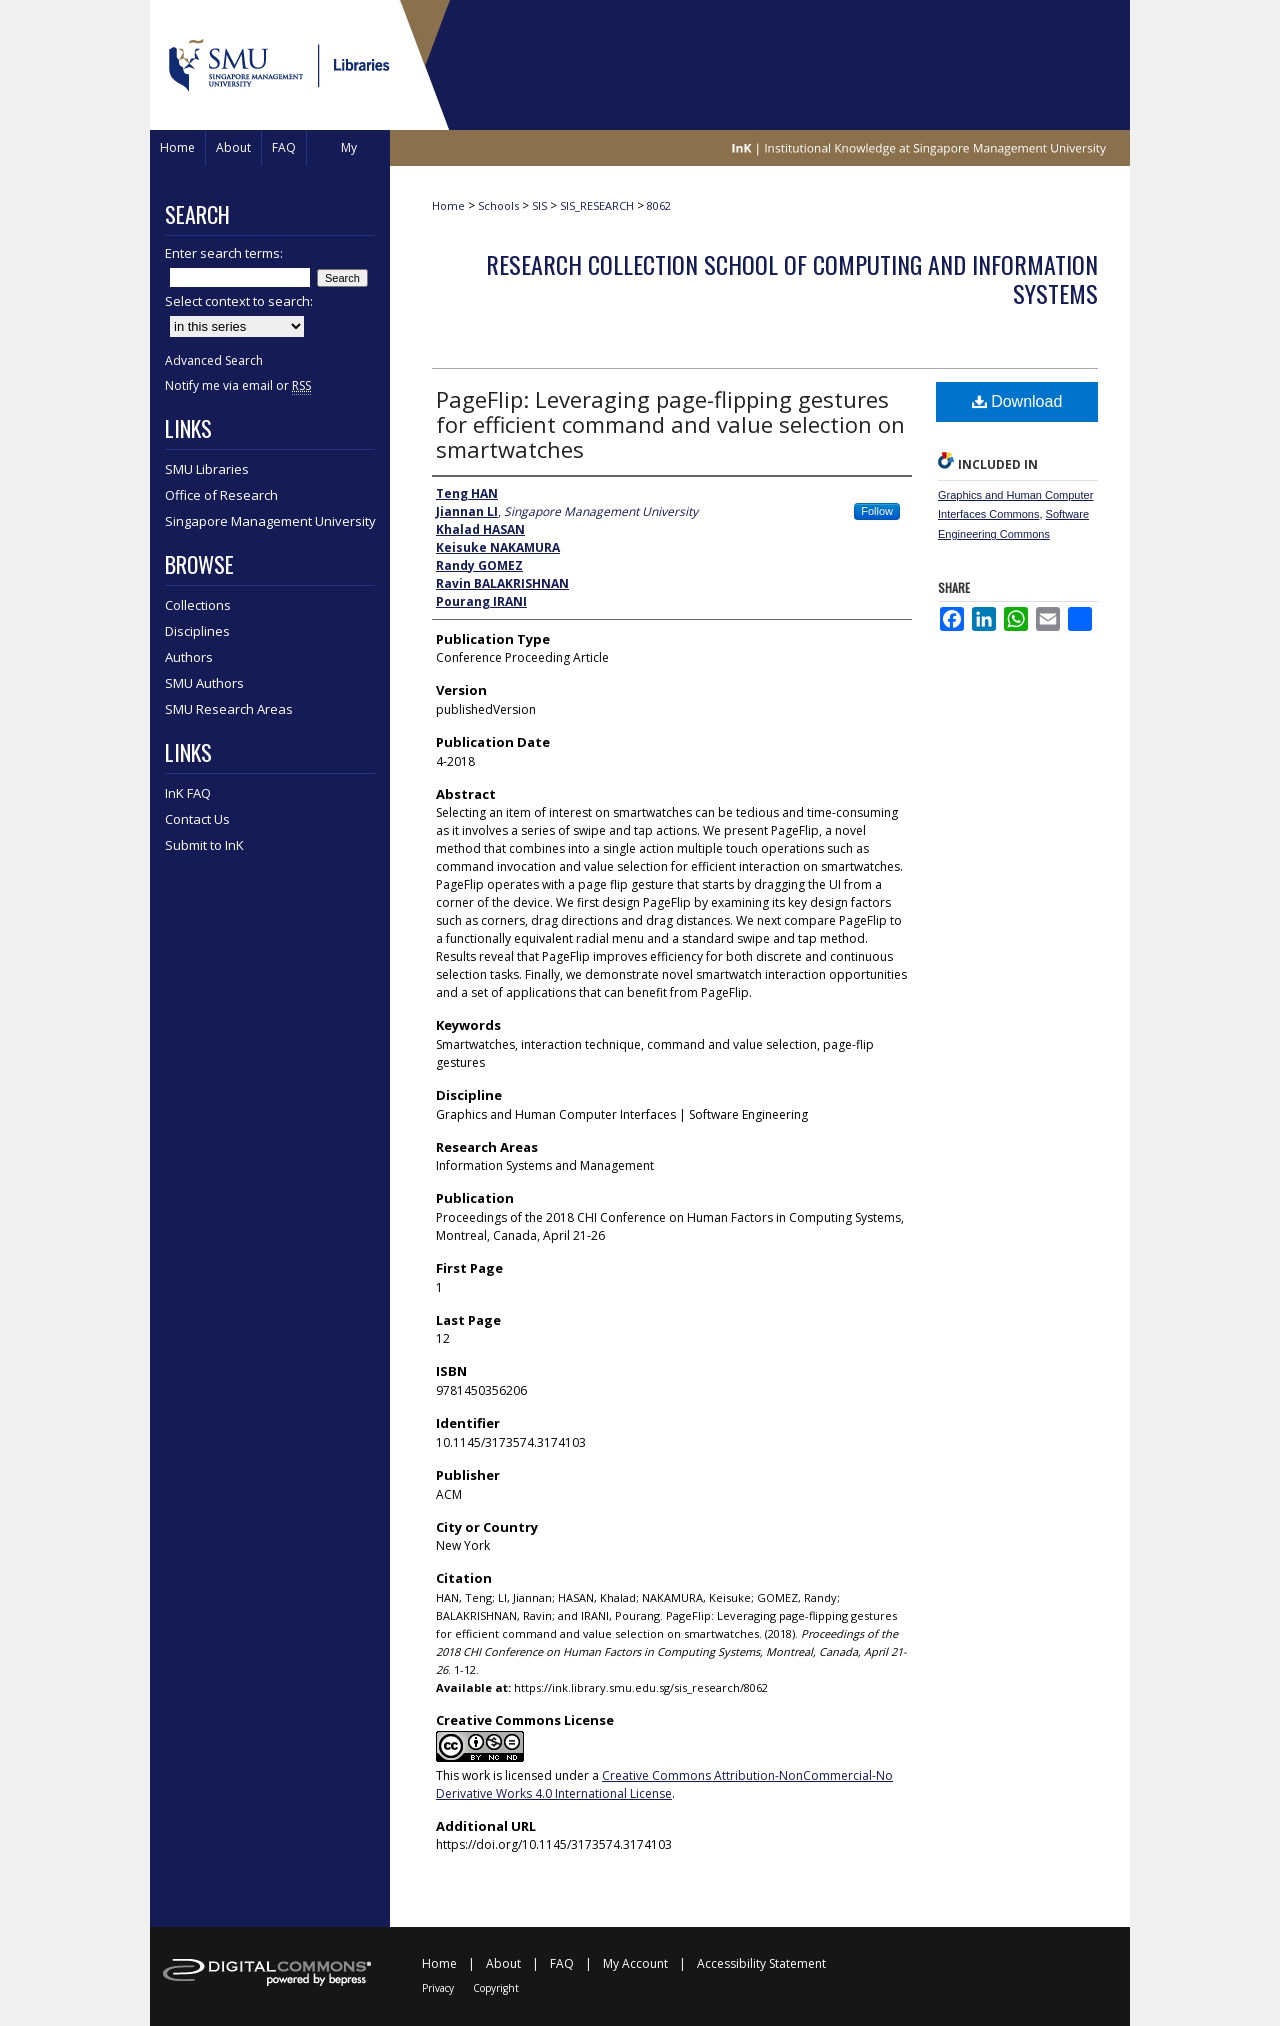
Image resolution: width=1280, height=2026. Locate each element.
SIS (539, 205)
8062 (659, 205)
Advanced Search (214, 360)
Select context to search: (239, 301)
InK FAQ (188, 793)
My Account (635, 1963)
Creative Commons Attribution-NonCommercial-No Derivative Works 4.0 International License (664, 1784)
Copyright (496, 1988)
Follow (877, 511)
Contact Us (197, 819)
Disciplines (197, 631)
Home (448, 205)
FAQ (562, 1963)
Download (1017, 401)
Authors (189, 657)
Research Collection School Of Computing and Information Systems (792, 278)
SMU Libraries (207, 469)
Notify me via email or (238, 385)
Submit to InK (204, 845)
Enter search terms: (224, 253)
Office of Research (221, 495)
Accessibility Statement (761, 1963)
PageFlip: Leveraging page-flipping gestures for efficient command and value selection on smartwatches (670, 424)
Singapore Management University (270, 521)
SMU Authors (204, 683)
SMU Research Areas (229, 709)
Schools (498, 205)
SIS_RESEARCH (597, 205)
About (503, 1963)
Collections (198, 605)
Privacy (438, 1988)
